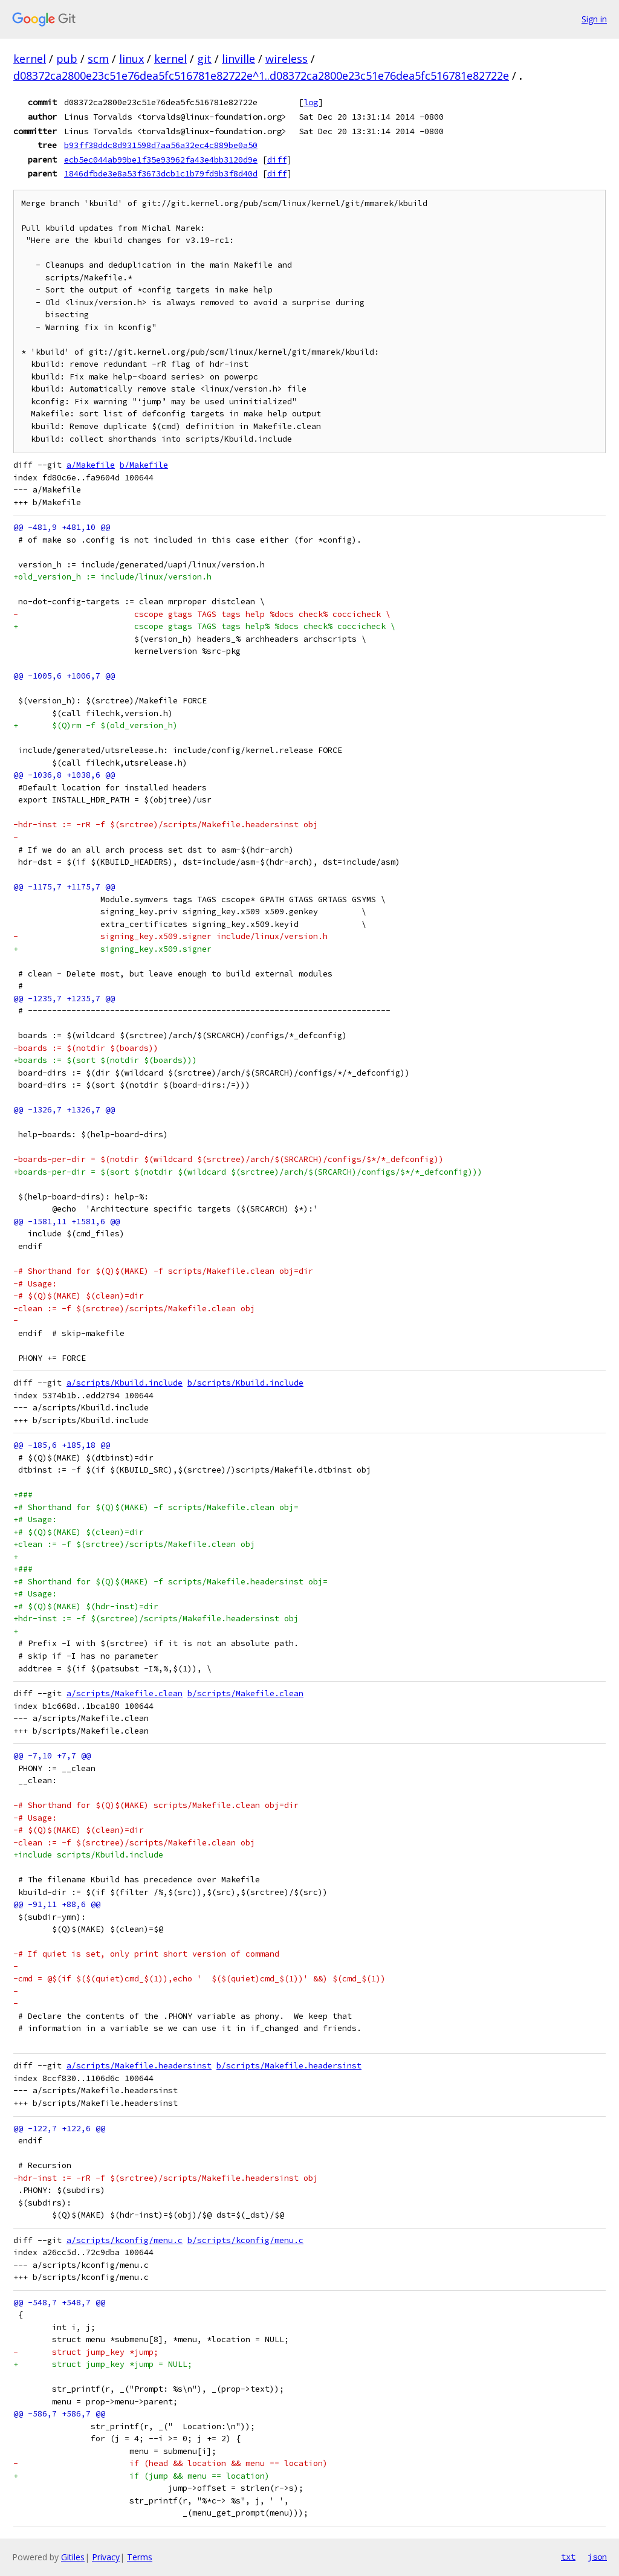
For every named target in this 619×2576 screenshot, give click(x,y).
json (597, 2556)
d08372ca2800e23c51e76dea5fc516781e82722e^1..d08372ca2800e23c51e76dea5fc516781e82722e (261, 75)
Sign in (594, 19)
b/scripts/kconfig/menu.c (245, 2240)
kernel (29, 58)
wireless (286, 58)
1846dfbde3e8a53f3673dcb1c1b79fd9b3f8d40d (161, 173)
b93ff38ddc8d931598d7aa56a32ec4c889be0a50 (161, 145)
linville (238, 58)
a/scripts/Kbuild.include (124, 1383)
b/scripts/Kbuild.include (245, 1383)
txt (568, 2556)
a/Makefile (90, 465)
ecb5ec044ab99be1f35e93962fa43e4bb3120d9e (161, 159)
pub (66, 58)
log (310, 102)
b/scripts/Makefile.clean (245, 1693)
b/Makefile (144, 465)
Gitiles (73, 2557)
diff (277, 159)
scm (98, 58)
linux (131, 58)
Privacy (106, 2557)
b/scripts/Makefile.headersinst (288, 2066)
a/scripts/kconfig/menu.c (124, 2240)
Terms (139, 2557)
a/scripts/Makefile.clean (124, 1693)
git (204, 58)
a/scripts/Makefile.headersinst (139, 2066)
